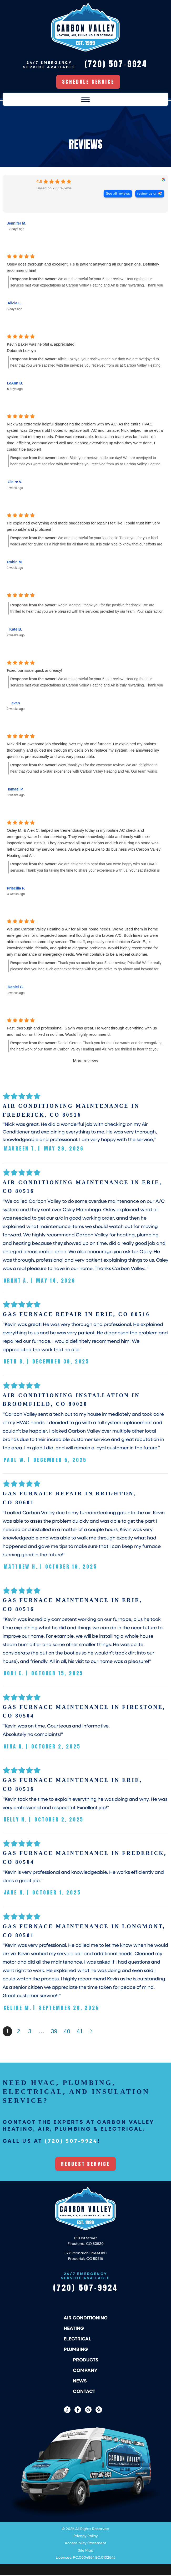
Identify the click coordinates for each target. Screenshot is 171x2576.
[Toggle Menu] (85, 100)
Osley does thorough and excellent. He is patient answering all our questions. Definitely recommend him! (83, 268)
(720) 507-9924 (71, 2141)
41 (80, 2032)
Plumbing (76, 2350)
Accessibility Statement (85, 2544)
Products (85, 2361)
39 (54, 2032)
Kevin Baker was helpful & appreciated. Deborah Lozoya (41, 348)
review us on (147, 194)
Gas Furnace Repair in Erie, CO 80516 (76, 1315)
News (80, 2382)
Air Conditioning (86, 2319)
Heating (74, 2329)
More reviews (85, 1062)
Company (85, 2371)
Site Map (85, 2551)
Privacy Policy (85, 2536)
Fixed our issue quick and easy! (34, 671)
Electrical (77, 2340)
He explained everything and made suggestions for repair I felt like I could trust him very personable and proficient (83, 527)
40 (67, 2032)
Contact (84, 2392)
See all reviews (118, 194)
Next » (92, 2033)
